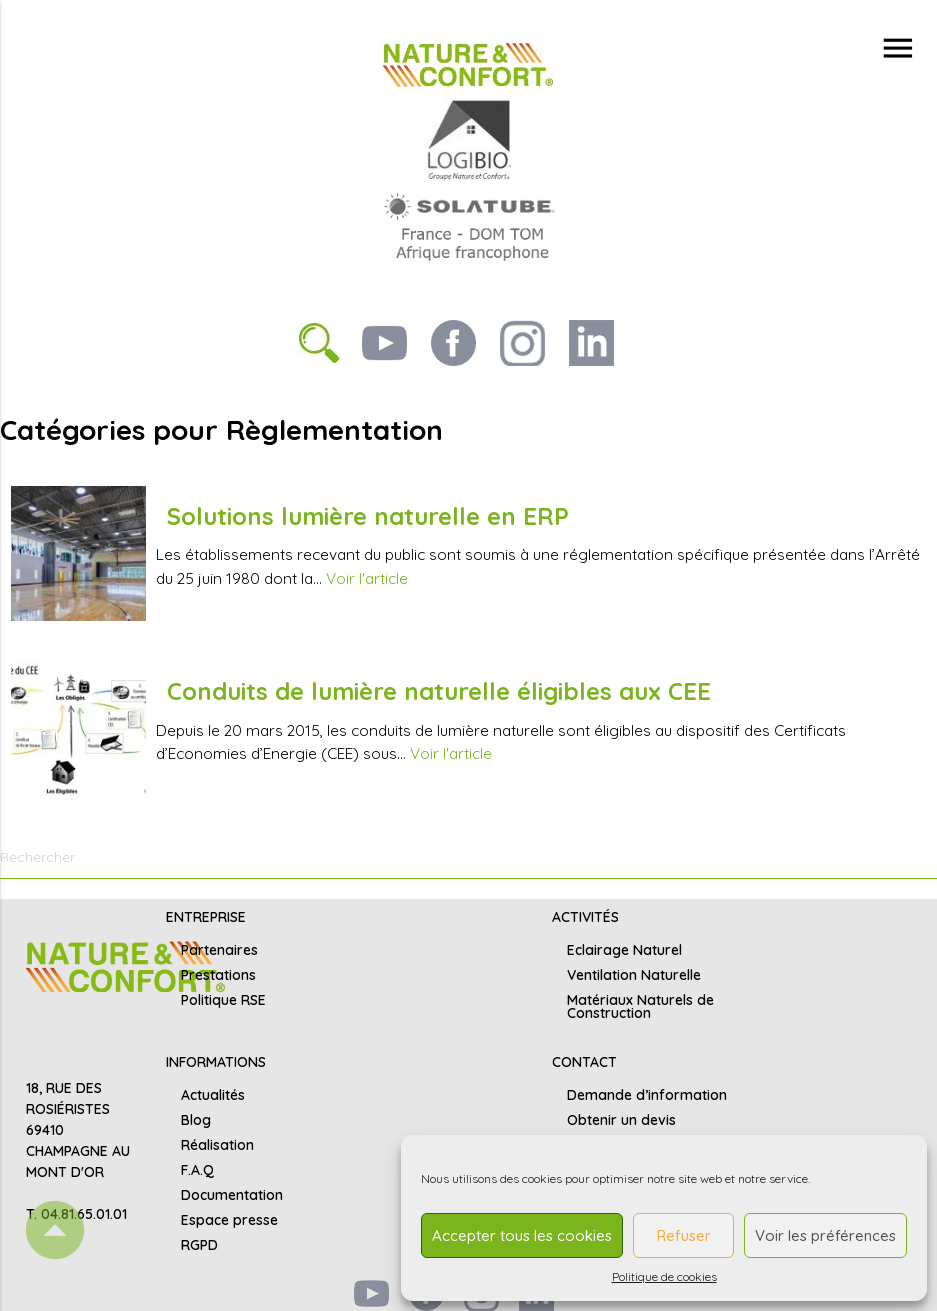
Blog (196, 1120)
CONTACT (584, 1062)
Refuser (684, 1235)
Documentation (232, 1195)
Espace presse (229, 1220)
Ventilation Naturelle (634, 975)
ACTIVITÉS (585, 917)
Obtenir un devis (621, 1120)
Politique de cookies (664, 1276)
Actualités (213, 1095)
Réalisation (217, 1145)
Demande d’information (647, 1095)
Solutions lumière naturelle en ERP (368, 516)
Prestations (218, 975)
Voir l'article (367, 578)
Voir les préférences (825, 1235)
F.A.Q (197, 1170)
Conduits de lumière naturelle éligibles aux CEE (439, 691)
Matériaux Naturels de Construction (640, 1006)
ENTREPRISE (206, 917)
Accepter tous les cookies (522, 1235)
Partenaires (219, 950)
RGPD (199, 1245)
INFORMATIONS (216, 1062)
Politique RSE (223, 1000)
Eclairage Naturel (624, 950)
